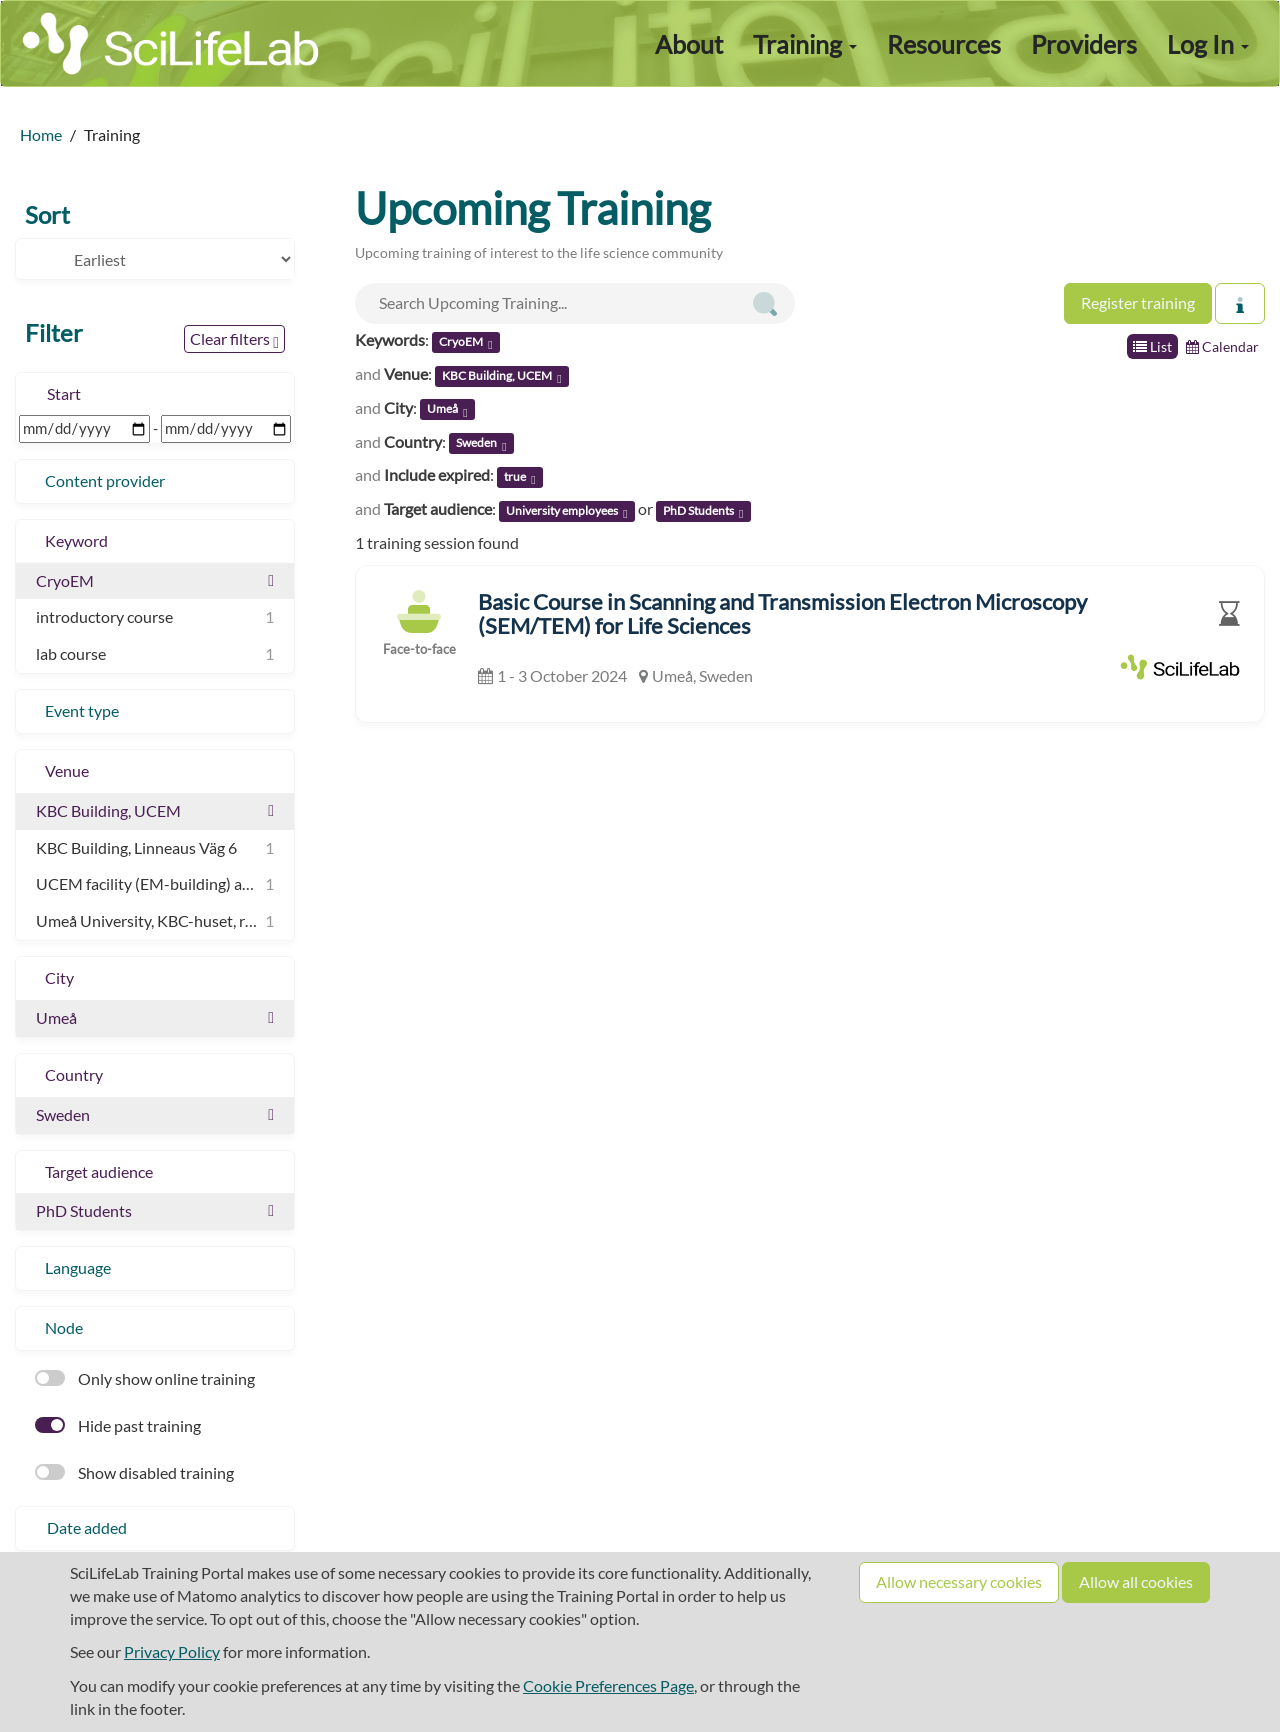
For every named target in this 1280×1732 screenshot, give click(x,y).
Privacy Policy (172, 1651)
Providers (1084, 44)
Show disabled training (134, 1472)
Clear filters (234, 340)
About (689, 44)
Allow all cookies (1136, 1581)
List (1152, 346)
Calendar (1222, 346)
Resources (944, 44)
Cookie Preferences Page (608, 1685)
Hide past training (118, 1425)
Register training (1138, 302)
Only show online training (145, 1378)
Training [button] (805, 44)
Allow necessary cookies (959, 1581)
